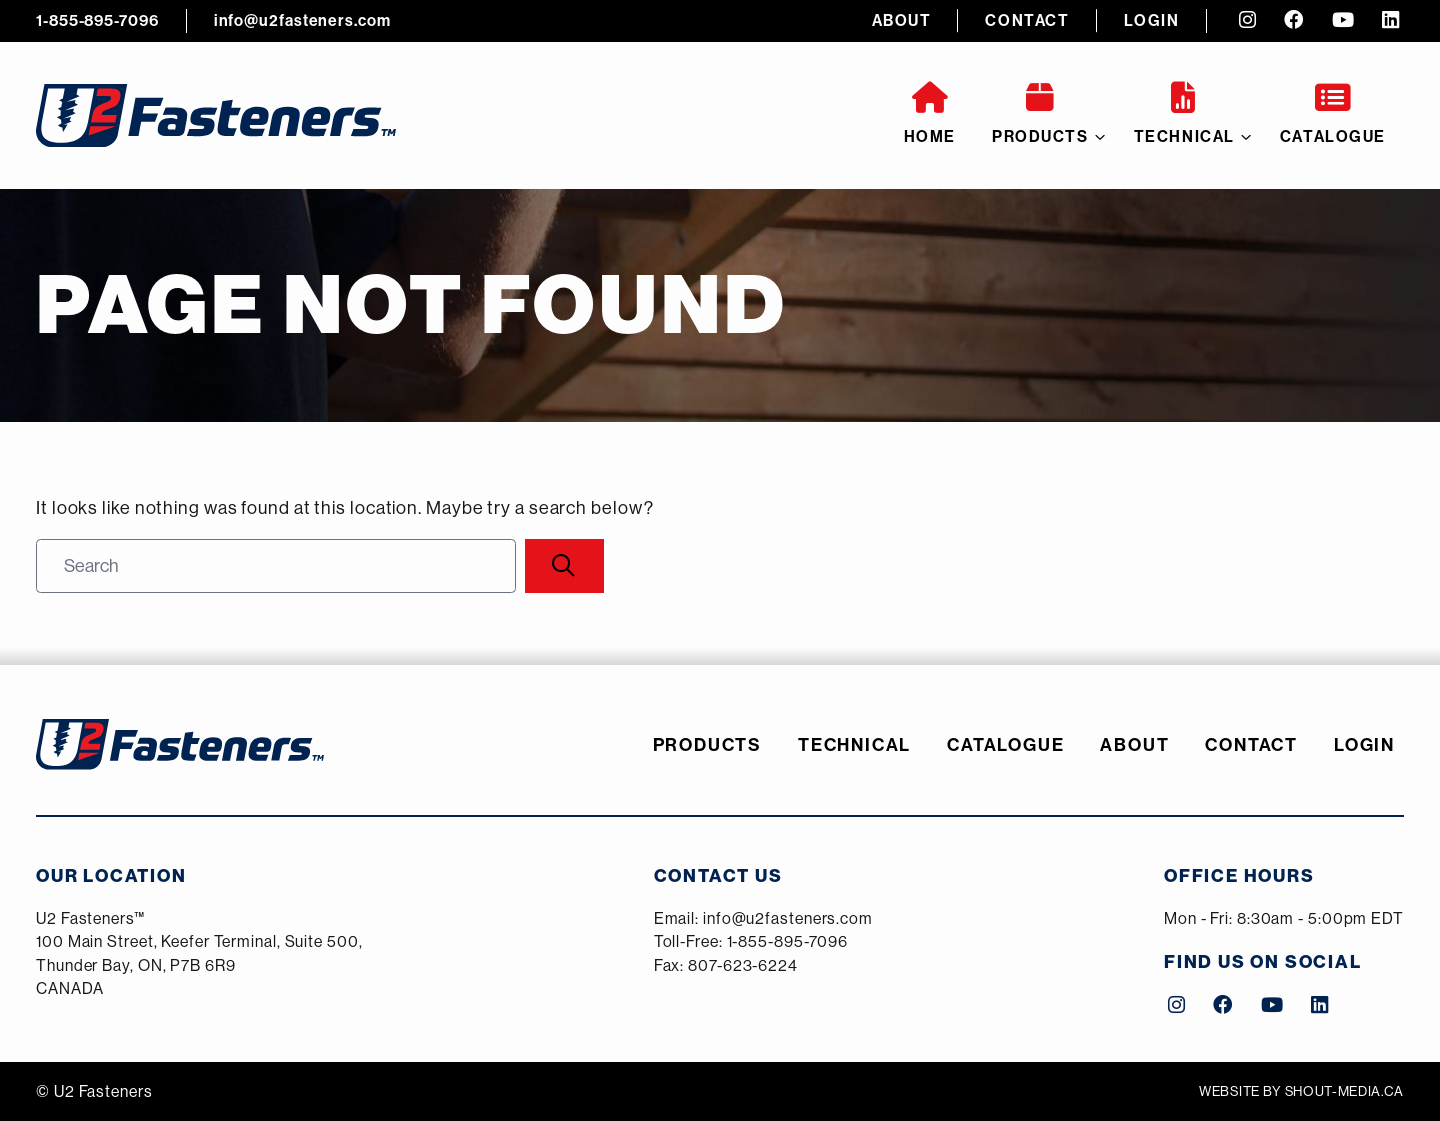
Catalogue (1333, 114)
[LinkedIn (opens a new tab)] (1390, 21)
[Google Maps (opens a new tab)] (199, 954)
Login (1152, 20)
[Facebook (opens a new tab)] (1294, 21)
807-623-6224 (743, 965)
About (902, 20)
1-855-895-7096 (97, 20)
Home (930, 114)
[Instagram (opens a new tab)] (1247, 21)
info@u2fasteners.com (302, 20)
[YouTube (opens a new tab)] (1343, 21)
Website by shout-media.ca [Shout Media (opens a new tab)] (1301, 1091)
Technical (1184, 114)
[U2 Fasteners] (216, 115)
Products (1040, 114)
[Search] (564, 566)
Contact (1027, 20)
